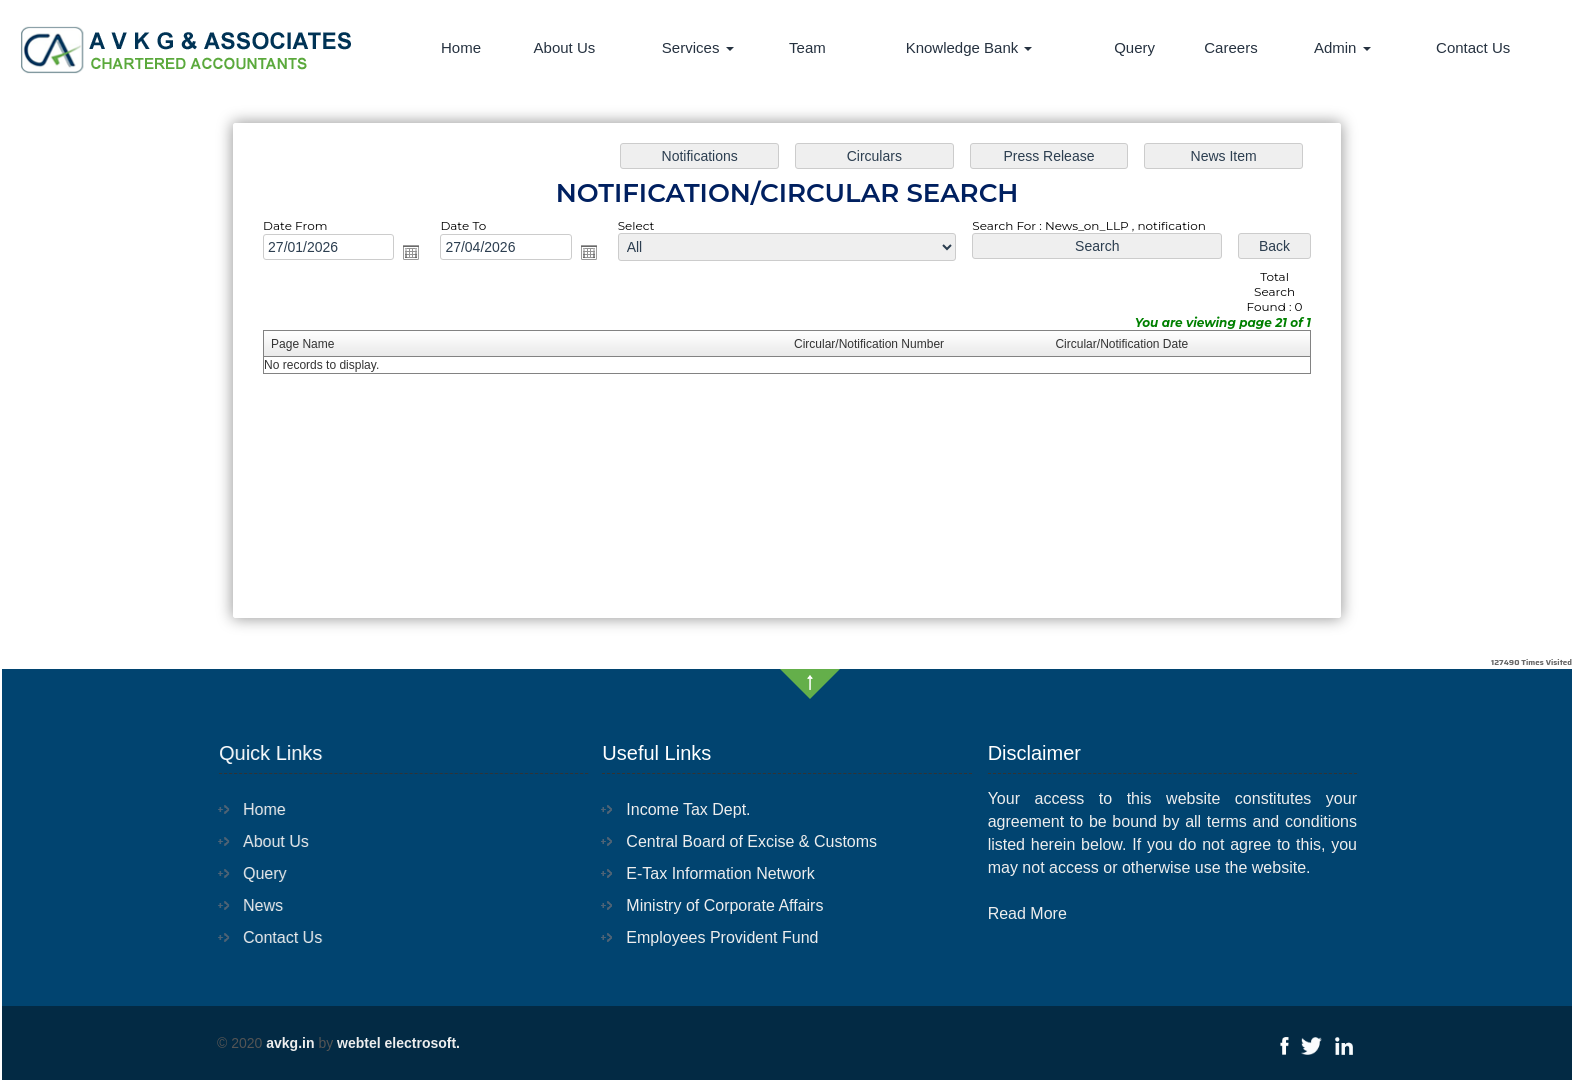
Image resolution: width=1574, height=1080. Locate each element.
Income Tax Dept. (688, 809)
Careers (1230, 47)
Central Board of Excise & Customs (751, 841)
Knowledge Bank (969, 47)
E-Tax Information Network (720, 873)
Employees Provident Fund (722, 937)
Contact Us (1473, 47)
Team (807, 47)
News (260, 905)
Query (1134, 47)
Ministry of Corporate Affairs (724, 905)
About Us (565, 47)
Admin (1342, 47)
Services (698, 47)
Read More (1027, 913)
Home (461, 47)
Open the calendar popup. (421, 255)
